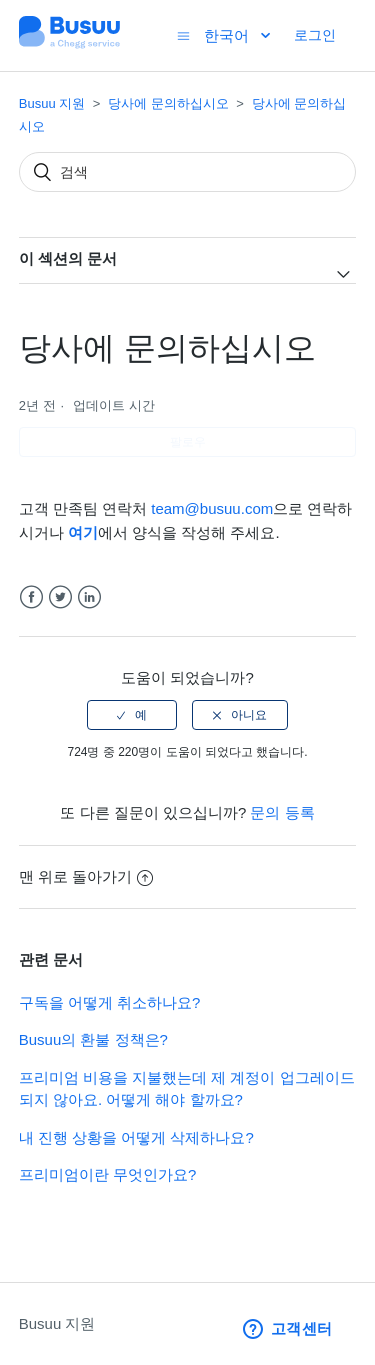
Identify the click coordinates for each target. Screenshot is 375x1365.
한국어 (228, 35)
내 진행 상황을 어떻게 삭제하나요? (136, 1137)
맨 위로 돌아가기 (86, 876)
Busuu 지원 (52, 103)
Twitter (60, 597)
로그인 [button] (315, 35)
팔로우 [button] (188, 442)
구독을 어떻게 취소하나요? (110, 1002)
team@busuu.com (212, 508)
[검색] (188, 172)
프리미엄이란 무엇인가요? (108, 1174)
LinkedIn (89, 597)
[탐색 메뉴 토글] (183, 35)
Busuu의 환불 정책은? (93, 1039)
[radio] (132, 715)
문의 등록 (282, 812)
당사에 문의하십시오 (168, 103)
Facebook (31, 597)
